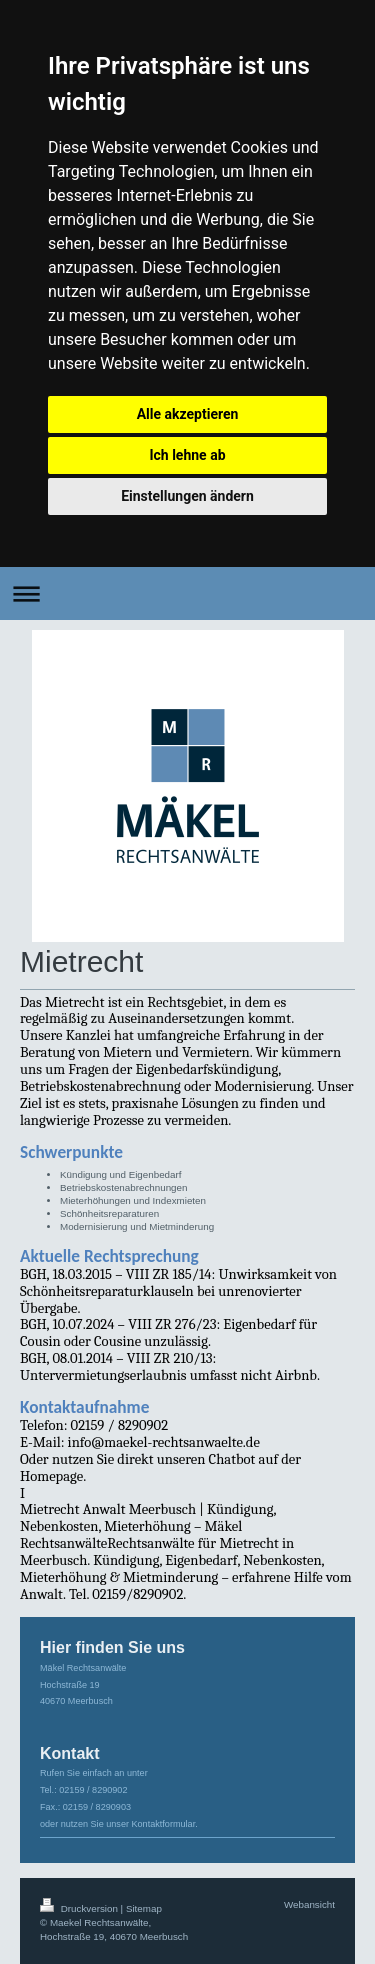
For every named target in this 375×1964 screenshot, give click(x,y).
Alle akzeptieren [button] (188, 414)
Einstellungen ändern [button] (187, 496)
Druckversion (80, 1908)
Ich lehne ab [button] (187, 455)
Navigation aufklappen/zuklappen (187, 593)
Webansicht (309, 1904)
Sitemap (144, 1908)
